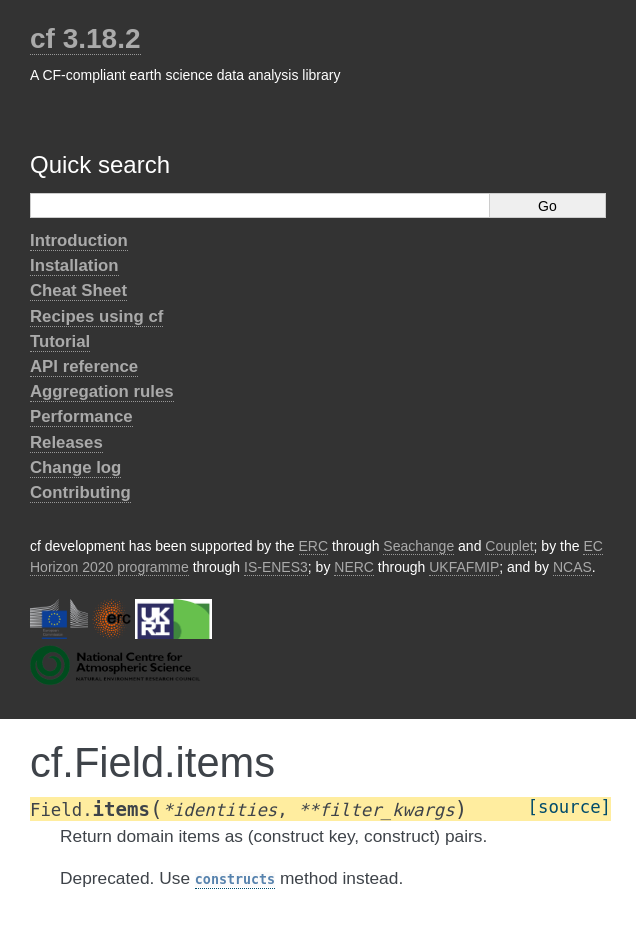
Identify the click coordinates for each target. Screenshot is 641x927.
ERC (314, 546)
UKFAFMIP (464, 567)
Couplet (509, 546)
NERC (354, 567)
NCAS (572, 567)
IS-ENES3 (276, 567)
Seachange (418, 546)
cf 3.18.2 (85, 38)
